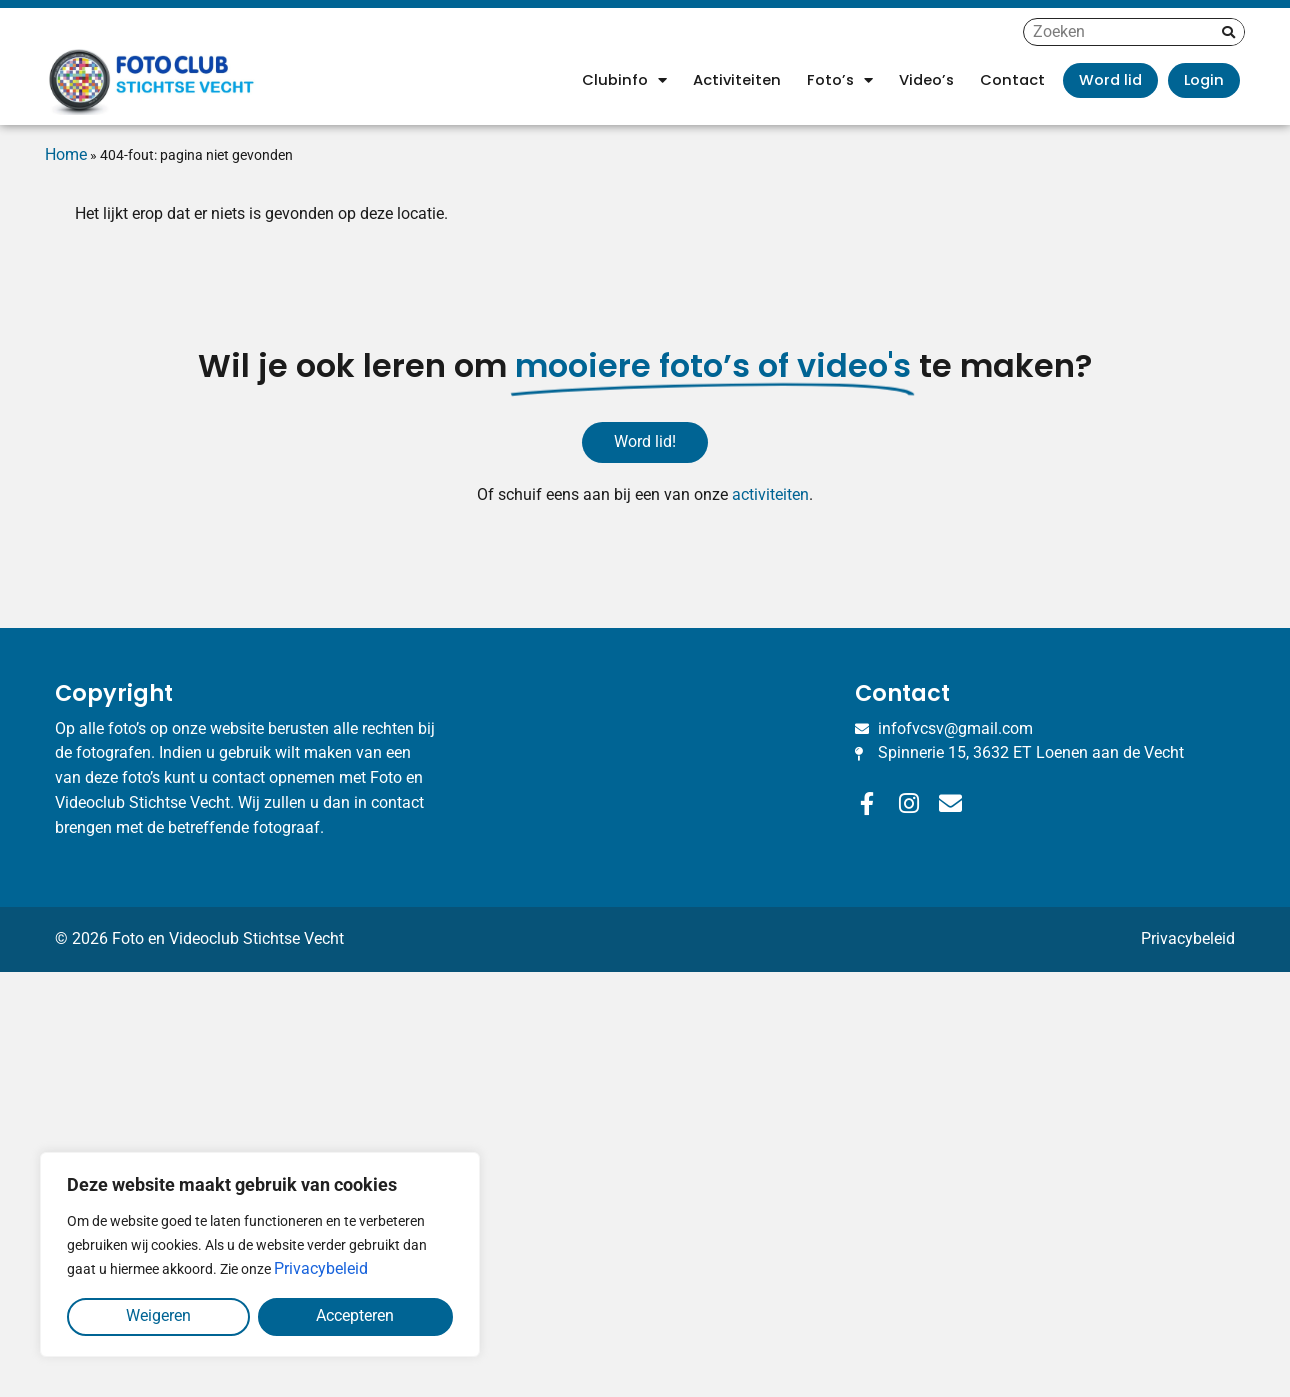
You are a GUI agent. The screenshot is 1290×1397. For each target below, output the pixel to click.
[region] (260, 1254)
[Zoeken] (1228, 32)
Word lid (1110, 80)
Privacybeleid (321, 1268)
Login (1204, 80)
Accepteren (355, 1315)
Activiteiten (737, 80)
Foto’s (840, 80)
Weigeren (158, 1315)
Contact (1012, 80)
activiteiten (770, 494)
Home (66, 154)
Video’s (926, 80)
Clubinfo (624, 80)
